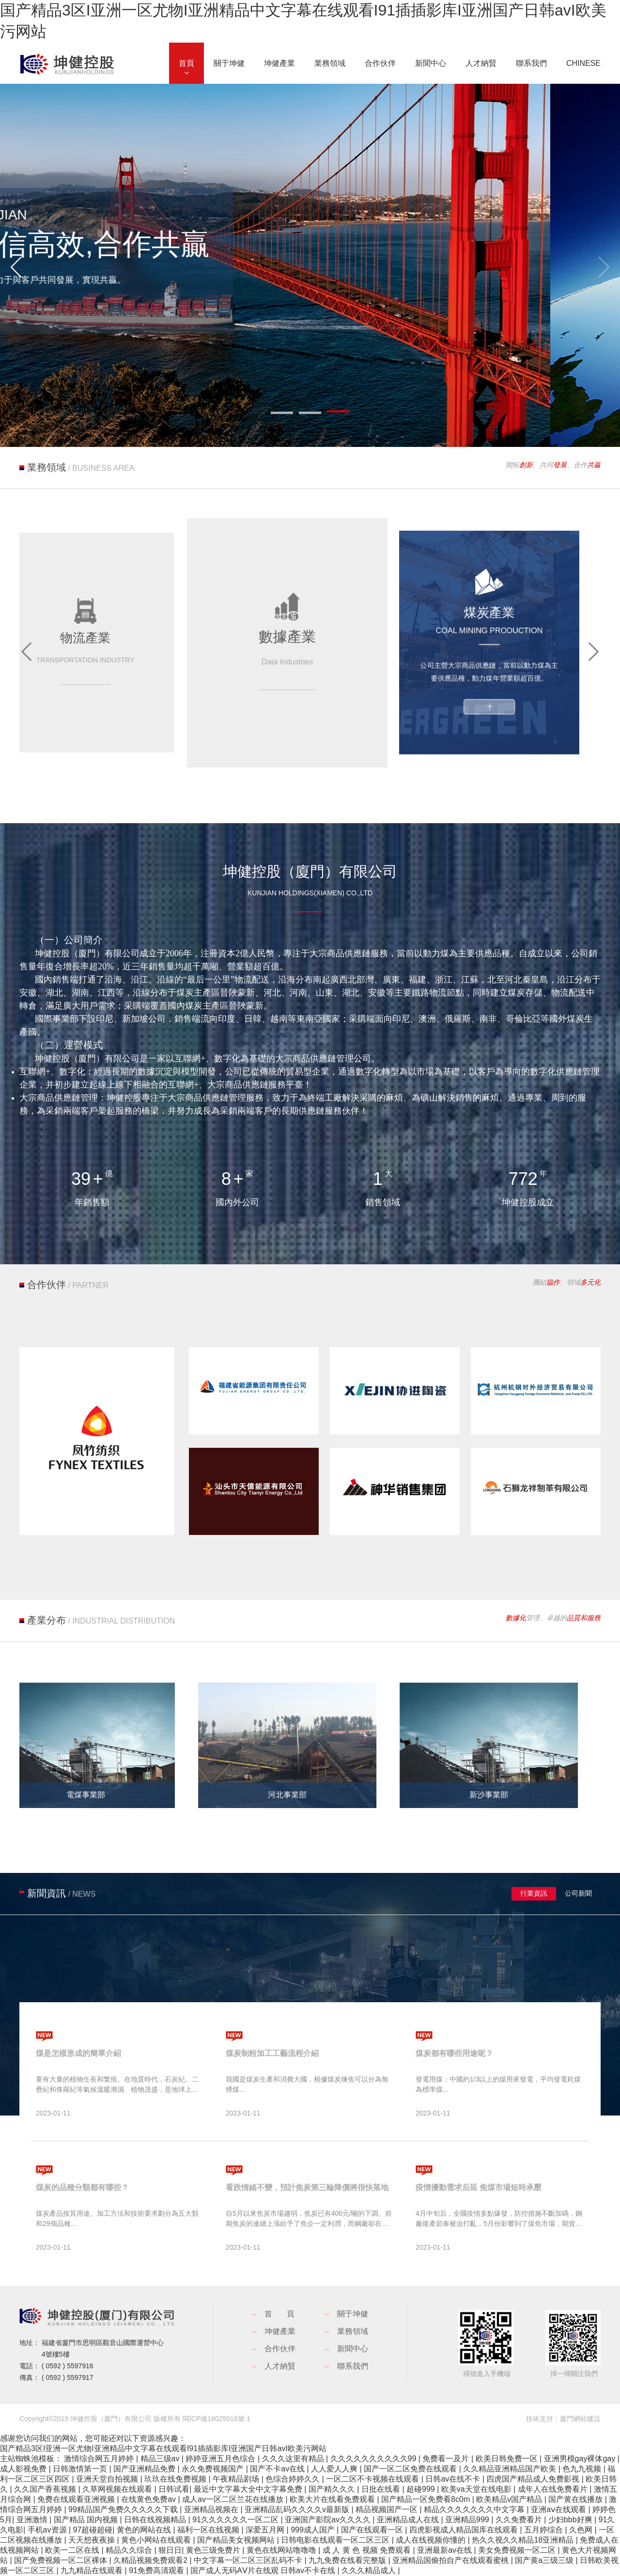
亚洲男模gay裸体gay (581, 2458)
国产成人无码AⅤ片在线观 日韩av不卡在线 (263, 2570)
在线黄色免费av (149, 2499)
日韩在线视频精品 (156, 2519)
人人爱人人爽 (335, 2469)
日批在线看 (381, 2489)
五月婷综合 (544, 2530)
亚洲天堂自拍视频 (108, 2479)
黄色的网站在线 (145, 2530)
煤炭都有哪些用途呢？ (454, 2053)
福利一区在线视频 (209, 2530)
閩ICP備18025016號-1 (216, 2419)
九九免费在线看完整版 (348, 2560)
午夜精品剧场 (237, 2479)
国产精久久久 (333, 2489)
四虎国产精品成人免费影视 (533, 2479)
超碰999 (421, 2489)
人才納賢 (279, 2366)
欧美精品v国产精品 (510, 2499)
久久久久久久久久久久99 (374, 2458)
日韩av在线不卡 (453, 2479)
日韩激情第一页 (81, 2469)
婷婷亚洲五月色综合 (221, 2458)
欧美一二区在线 (73, 2550)
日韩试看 (173, 2489)
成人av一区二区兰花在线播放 (233, 2499)
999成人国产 (314, 2530)
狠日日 (170, 2550)
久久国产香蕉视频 (46, 2489)
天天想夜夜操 (92, 2540)
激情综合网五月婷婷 (100, 2458)
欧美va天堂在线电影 (477, 2489)
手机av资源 (48, 2530)
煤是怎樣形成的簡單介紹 (78, 2053)
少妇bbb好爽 (571, 2519)
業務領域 (352, 2331)
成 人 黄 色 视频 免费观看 (368, 2550)
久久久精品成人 (369, 2570)
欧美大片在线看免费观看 (333, 2499)
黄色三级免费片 (214, 2550)
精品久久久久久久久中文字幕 (475, 2509)
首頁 (286, 2314)
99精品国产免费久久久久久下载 (124, 2509)
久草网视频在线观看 (118, 2489)
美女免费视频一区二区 (518, 2550)
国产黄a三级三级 (545, 2560)
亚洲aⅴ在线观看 (559, 2509)
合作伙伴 (279, 2349)
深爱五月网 (266, 2530)
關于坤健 (352, 2314)
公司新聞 (578, 1893)
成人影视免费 (24, 2469)
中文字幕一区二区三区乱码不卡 (249, 2560)
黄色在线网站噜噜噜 (282, 2550)
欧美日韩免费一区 (508, 2458)
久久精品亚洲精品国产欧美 (510, 2469)
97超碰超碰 (93, 2530)
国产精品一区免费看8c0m (426, 2499)
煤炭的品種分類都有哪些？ (82, 2187)
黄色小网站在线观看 (157, 2540)
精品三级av (161, 2458)
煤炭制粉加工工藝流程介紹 (272, 2053)
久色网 (581, 2530)
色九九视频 (582, 2469)
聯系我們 (352, 2366)
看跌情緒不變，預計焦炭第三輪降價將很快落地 (307, 2187)
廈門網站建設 (580, 2419)
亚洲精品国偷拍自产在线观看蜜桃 (451, 2560)
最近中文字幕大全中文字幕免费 (249, 2489)
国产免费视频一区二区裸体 (61, 2560)
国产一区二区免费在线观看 (411, 2469)
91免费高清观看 (157, 2570)
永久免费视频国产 (214, 2469)
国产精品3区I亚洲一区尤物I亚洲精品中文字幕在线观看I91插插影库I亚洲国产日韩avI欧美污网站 (163, 2448)
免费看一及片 (446, 2458)
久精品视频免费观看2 (151, 2560)
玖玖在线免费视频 (176, 2479)
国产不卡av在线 (278, 2469)
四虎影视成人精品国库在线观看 (464, 2530)
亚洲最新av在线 (445, 2550)
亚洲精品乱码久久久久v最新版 (298, 2509)
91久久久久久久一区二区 (236, 2519)
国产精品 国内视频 (87, 2519)
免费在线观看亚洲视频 (77, 2499)
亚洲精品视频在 (212, 2509)
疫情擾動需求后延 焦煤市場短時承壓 (479, 2187)
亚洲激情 (32, 2519)
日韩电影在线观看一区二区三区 (336, 2540)
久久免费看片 (520, 2519)
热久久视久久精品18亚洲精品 (523, 2540)
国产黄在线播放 (576, 2499)
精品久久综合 (130, 2550)
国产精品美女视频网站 (237, 2540)
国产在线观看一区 (373, 2530)
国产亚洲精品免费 (145, 2469)
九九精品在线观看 (92, 2570)
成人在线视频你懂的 (431, 2540)
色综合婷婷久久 (293, 2479)
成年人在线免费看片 (553, 2489)
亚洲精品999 (468, 2519)
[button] (16, 267)
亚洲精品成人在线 (409, 2519)
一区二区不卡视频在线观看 (373, 2479)
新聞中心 (352, 2349)
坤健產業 (279, 2331)
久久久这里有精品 (294, 2458)
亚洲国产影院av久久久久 (328, 2519)
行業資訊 (533, 1893)
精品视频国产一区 (387, 2509)
